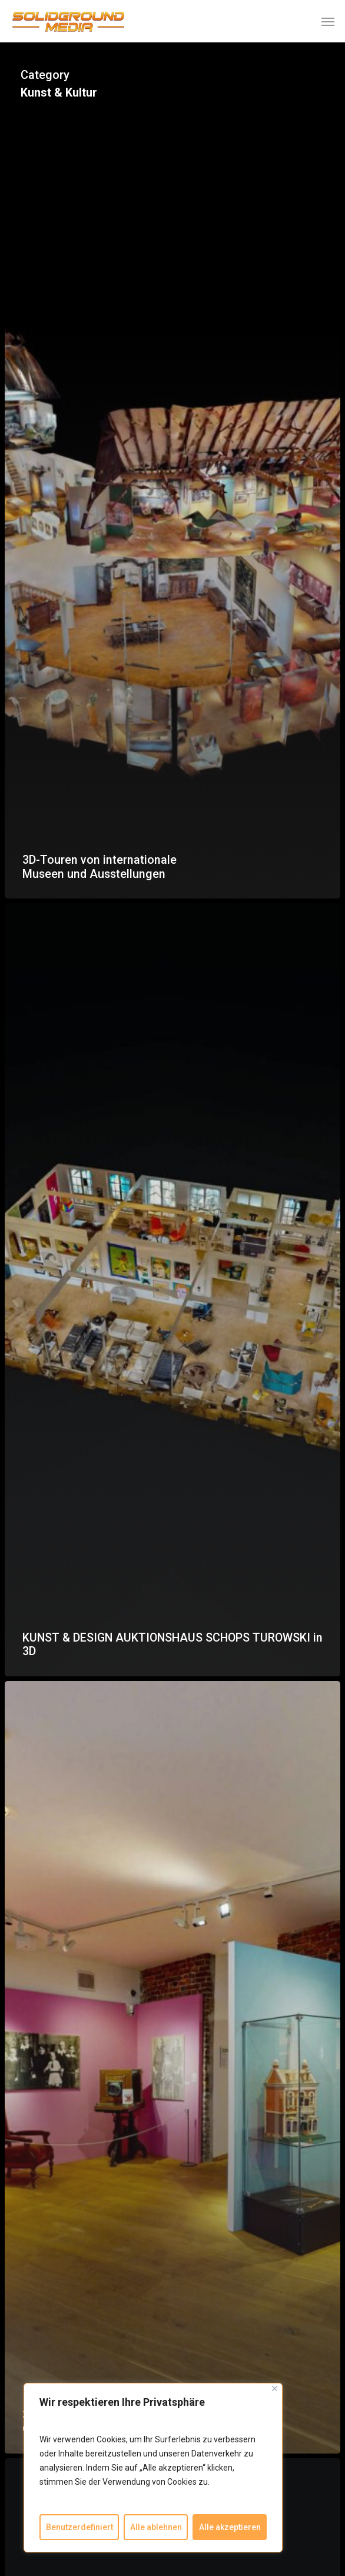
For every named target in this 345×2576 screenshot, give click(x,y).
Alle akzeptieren (230, 2527)
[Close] (274, 2388)
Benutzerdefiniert (79, 2527)
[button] (327, 21)
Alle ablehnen (156, 2527)
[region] (153, 2467)
